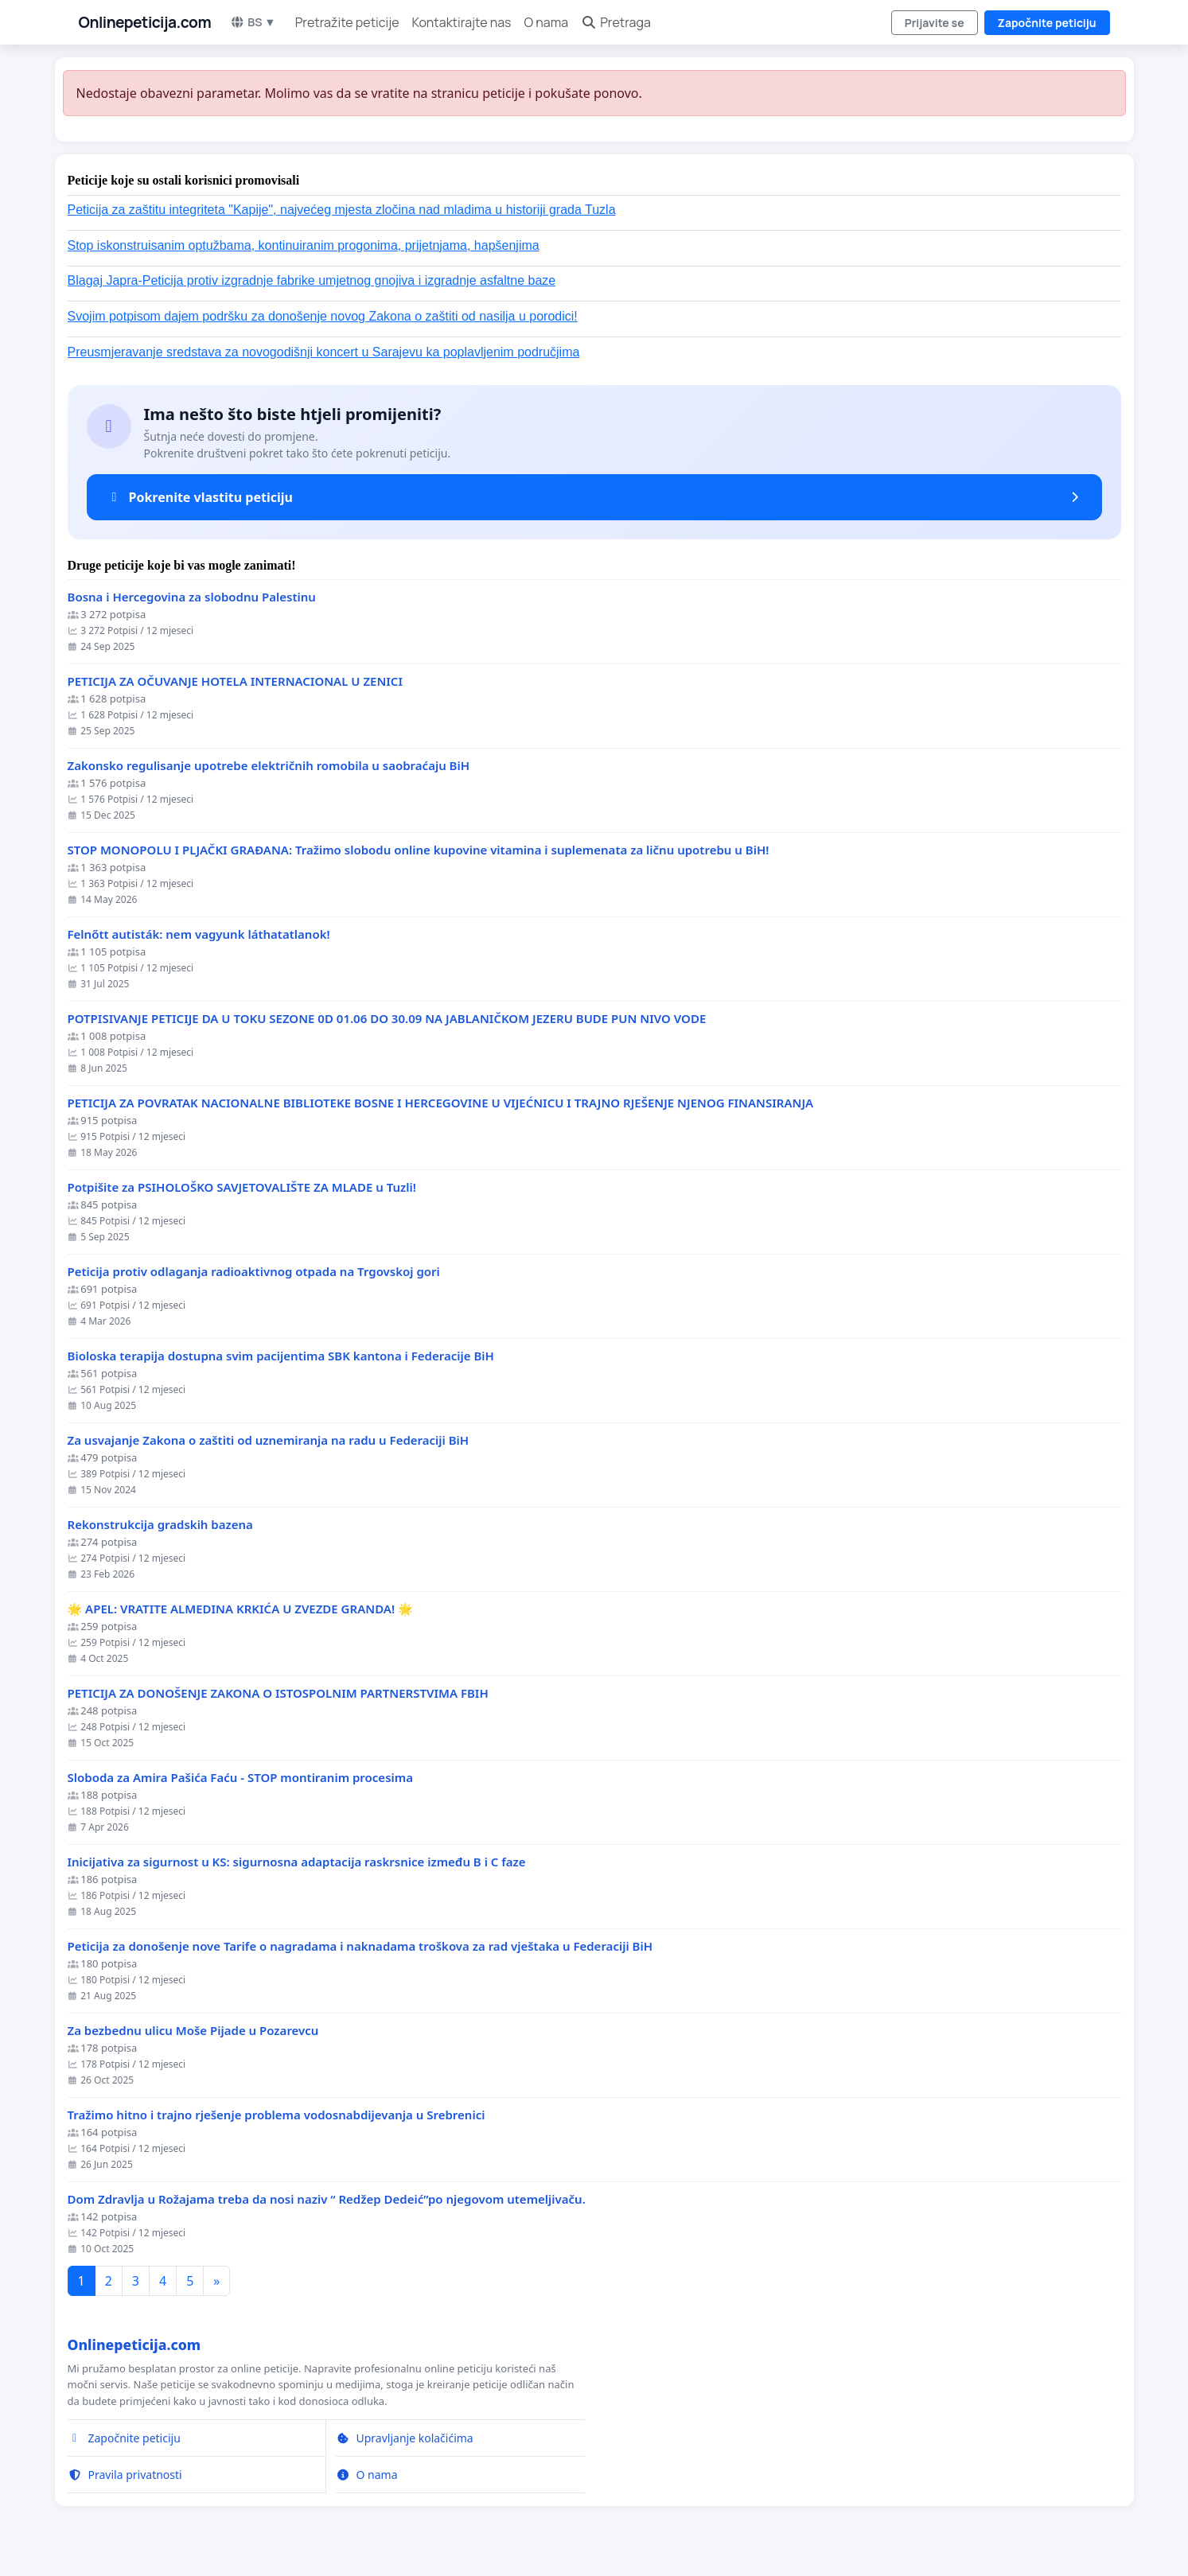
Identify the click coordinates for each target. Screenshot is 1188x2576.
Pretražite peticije (347, 22)
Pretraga (616, 22)
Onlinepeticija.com (145, 22)
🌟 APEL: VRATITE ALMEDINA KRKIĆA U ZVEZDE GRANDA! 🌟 (240, 1609)
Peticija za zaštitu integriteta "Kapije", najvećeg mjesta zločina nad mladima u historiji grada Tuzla (342, 209)
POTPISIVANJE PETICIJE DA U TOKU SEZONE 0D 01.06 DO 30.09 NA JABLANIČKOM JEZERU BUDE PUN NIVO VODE (387, 1018)
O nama (546, 22)
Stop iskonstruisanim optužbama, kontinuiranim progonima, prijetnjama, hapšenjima (303, 245)
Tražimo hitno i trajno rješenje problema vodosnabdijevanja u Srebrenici (276, 2115)
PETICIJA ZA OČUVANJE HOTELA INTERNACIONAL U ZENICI (235, 681)
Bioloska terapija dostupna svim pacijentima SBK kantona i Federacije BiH (281, 1356)
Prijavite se (934, 22)
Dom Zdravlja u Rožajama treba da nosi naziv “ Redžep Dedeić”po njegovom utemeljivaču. (327, 2199)
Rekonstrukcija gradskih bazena (160, 1524)
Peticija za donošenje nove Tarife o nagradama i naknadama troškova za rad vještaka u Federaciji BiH (360, 1946)
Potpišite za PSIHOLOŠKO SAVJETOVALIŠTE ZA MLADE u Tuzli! (242, 1187)
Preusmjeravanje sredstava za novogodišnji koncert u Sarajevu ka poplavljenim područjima (324, 352)
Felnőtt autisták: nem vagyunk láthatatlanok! (199, 934)
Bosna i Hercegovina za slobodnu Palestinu (192, 597)
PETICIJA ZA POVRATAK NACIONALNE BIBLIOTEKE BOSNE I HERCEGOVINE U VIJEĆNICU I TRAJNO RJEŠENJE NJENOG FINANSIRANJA (441, 1103)
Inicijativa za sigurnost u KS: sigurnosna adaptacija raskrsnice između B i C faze (297, 1862)
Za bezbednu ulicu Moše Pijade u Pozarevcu (193, 2030)
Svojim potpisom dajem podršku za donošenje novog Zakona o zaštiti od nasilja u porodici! (323, 316)
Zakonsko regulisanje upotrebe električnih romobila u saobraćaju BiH (269, 765)
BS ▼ (252, 21)
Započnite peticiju (1047, 22)
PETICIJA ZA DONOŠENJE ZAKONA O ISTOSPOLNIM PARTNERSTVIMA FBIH (278, 1693)
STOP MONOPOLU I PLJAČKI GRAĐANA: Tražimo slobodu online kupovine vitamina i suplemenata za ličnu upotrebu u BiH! (418, 850)
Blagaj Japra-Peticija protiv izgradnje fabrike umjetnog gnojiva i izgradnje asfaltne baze (312, 280)
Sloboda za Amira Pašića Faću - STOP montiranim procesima (240, 1777)
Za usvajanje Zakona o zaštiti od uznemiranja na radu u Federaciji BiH (268, 1440)
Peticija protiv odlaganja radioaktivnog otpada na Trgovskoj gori (254, 1271)
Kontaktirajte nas (462, 22)
